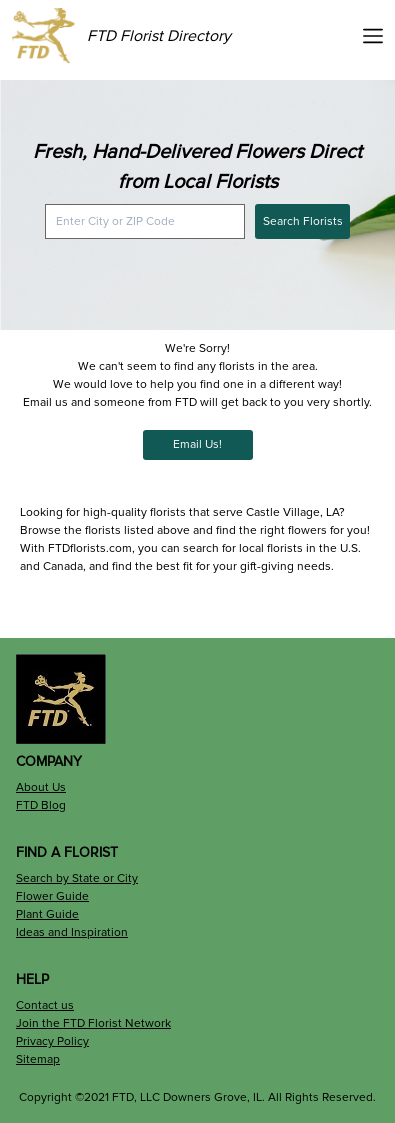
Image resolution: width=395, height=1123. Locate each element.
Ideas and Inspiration (72, 932)
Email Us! (197, 444)
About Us (41, 787)
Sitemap (38, 1059)
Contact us (45, 1005)
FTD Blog (41, 805)
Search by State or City (77, 878)
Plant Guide (47, 914)
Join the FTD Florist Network (93, 1023)
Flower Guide (52, 896)
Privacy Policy (52, 1041)
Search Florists (303, 221)
